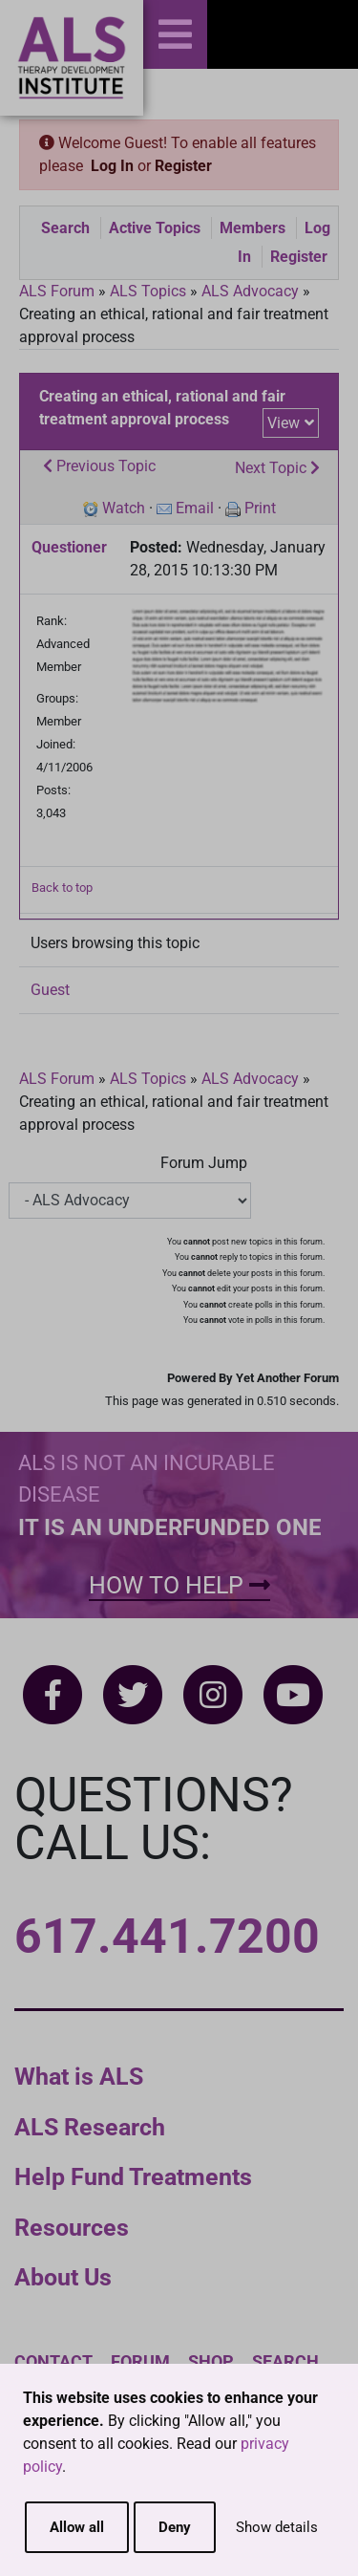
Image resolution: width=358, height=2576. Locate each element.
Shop (211, 2361)
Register (183, 166)
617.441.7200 (167, 1936)
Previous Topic (99, 466)
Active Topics (154, 228)
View (283, 423)
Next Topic (277, 468)
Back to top (62, 887)
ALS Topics (148, 291)
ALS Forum (58, 291)
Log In (112, 166)
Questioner (69, 547)
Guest (50, 990)
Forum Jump (203, 1163)
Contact (53, 2361)
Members (252, 228)
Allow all (77, 2527)
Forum (140, 2361)
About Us (63, 2277)
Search (65, 228)
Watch (123, 508)
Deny (174, 2527)
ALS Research (89, 2127)
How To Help (179, 1585)
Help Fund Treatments (133, 2177)
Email (195, 508)
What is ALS (78, 2076)
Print (260, 508)
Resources (71, 2227)
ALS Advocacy (250, 291)
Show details (277, 2527)
